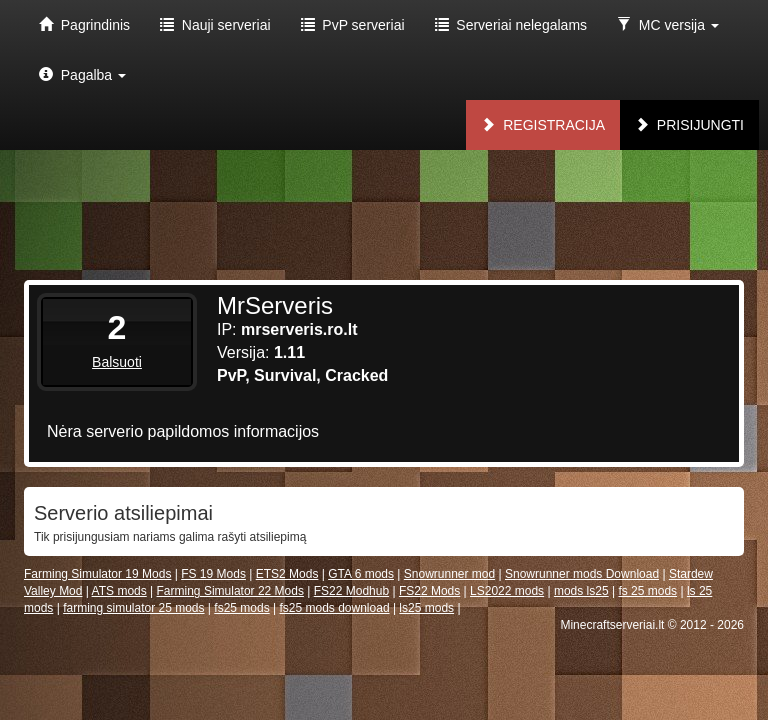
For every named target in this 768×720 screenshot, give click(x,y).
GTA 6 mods (361, 574)
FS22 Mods (429, 591)
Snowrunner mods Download (582, 574)
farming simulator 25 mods (133, 608)
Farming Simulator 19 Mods (97, 574)
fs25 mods (241, 608)
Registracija (543, 125)
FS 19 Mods (213, 574)
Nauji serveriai (215, 25)
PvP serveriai (353, 25)
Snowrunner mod (449, 574)
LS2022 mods (507, 591)
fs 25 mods (647, 591)
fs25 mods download (334, 608)
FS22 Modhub (351, 591)
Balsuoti (117, 362)
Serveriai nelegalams (511, 25)
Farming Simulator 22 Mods (230, 591)
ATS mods (119, 591)
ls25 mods (426, 608)
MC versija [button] (668, 25)
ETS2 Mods (287, 574)
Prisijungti (689, 125)
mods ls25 (581, 591)
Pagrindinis (84, 25)
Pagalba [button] (82, 75)
